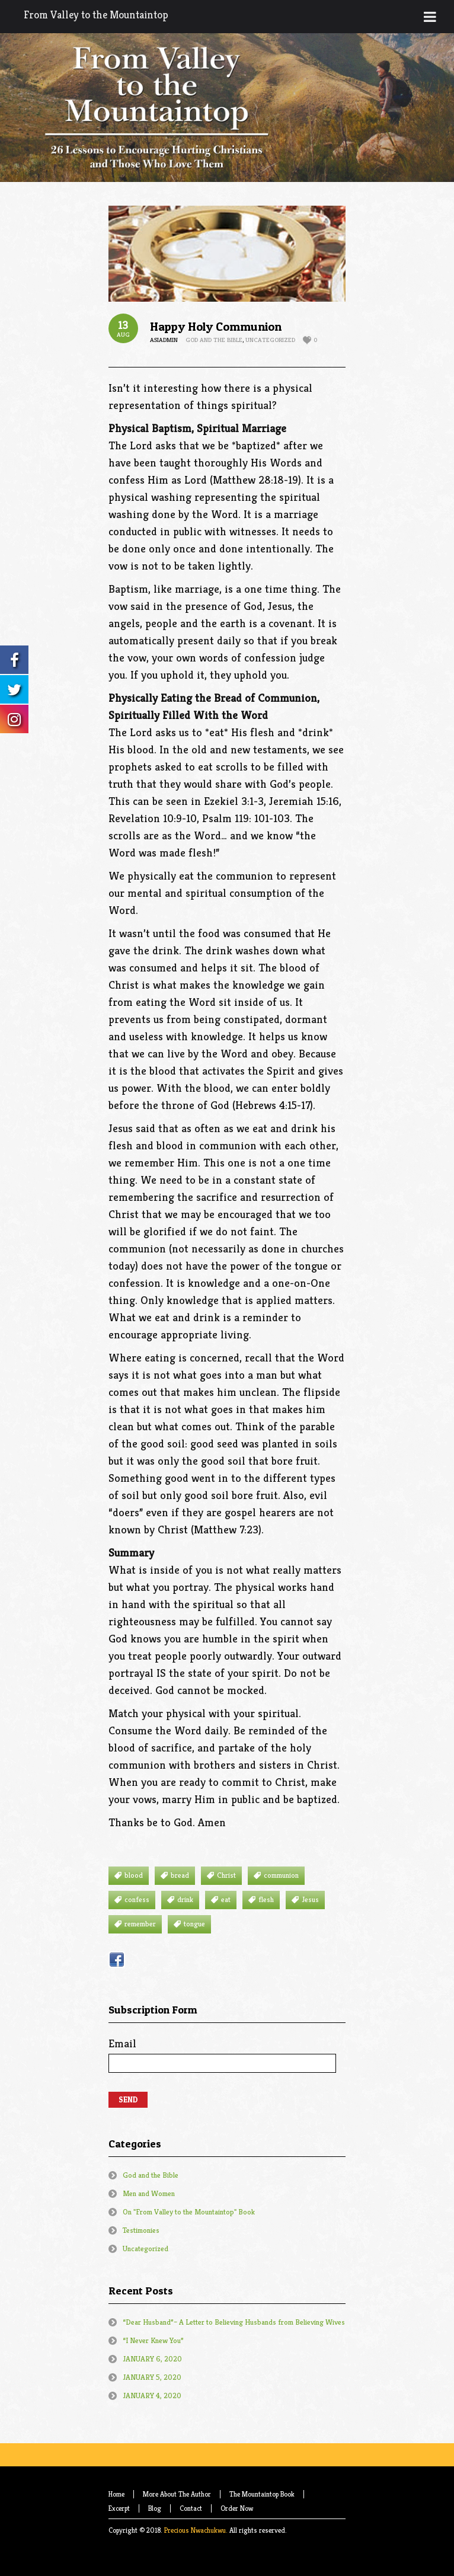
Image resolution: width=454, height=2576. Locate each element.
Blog (154, 2508)
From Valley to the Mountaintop (96, 14)
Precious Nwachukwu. (196, 2530)
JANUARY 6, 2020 (152, 2359)
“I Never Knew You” (153, 2340)
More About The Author (177, 2493)
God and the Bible (214, 339)
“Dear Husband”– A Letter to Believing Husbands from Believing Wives (234, 2322)
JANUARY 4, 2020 (152, 2395)
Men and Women (149, 2193)
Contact (191, 2508)
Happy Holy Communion (216, 326)
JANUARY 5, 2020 (152, 2377)
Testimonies (141, 2230)
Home (116, 2493)
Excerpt (119, 2508)
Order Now (236, 2508)
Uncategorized (270, 339)
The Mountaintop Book (262, 2493)
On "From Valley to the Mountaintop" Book (189, 2212)
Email (221, 2054)
